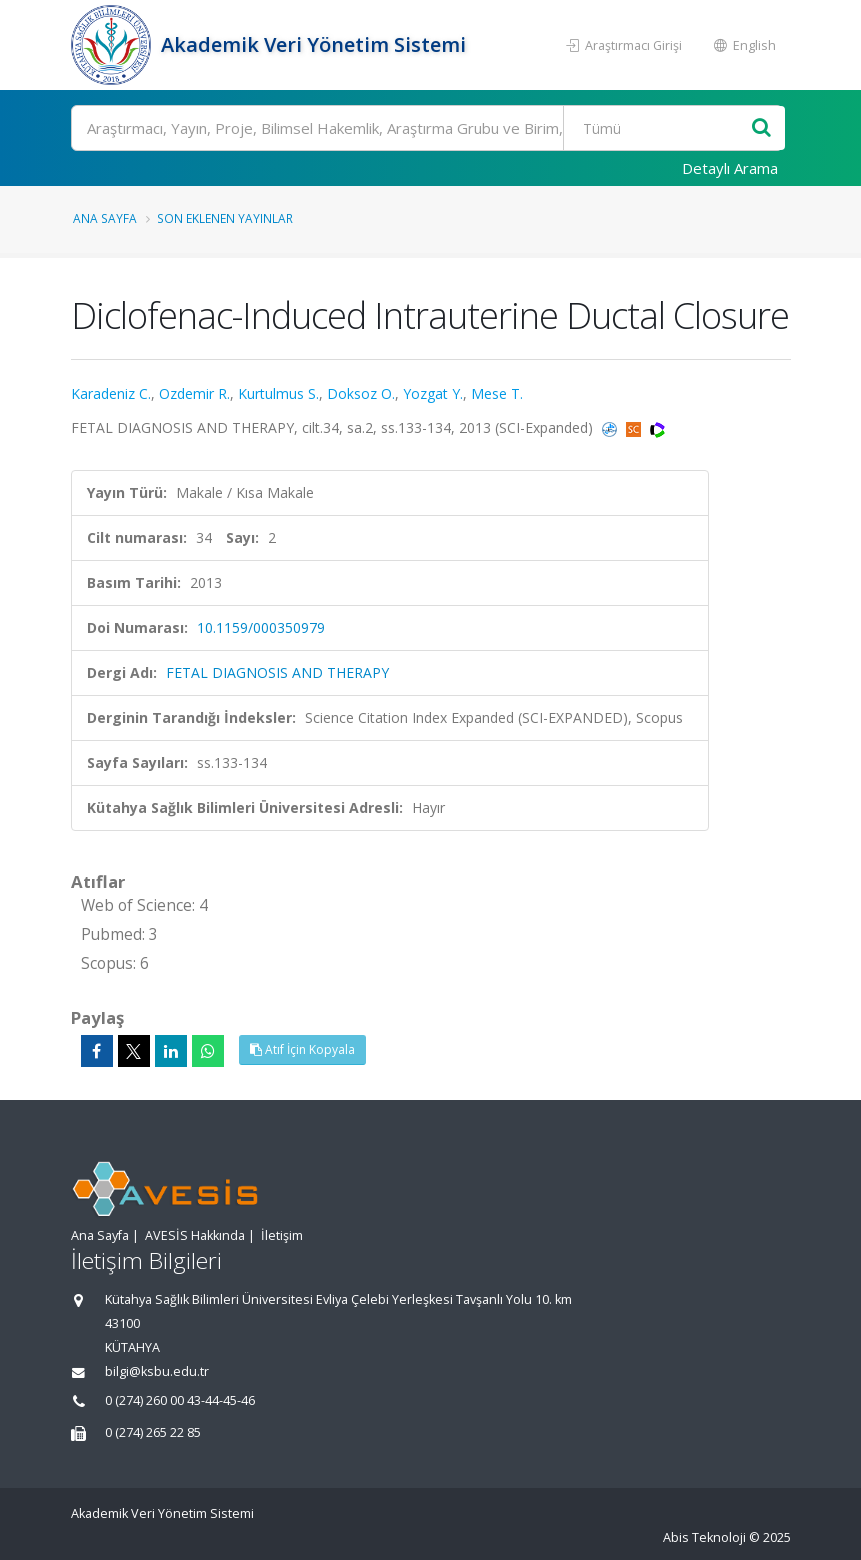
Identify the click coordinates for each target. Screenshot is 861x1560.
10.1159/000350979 (261, 627)
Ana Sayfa (105, 218)
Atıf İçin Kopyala (302, 1049)
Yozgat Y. (433, 393)
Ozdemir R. (194, 393)
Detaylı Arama (730, 168)
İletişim (282, 1235)
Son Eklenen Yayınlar (225, 218)
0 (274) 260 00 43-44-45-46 (180, 1400)
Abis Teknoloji (704, 1537)
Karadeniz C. (111, 393)
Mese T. (497, 393)
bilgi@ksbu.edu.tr (157, 1371)
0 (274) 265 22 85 (153, 1432)
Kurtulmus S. (278, 393)
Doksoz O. (361, 393)
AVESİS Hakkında (195, 1235)
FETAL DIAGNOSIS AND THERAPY (277, 672)
